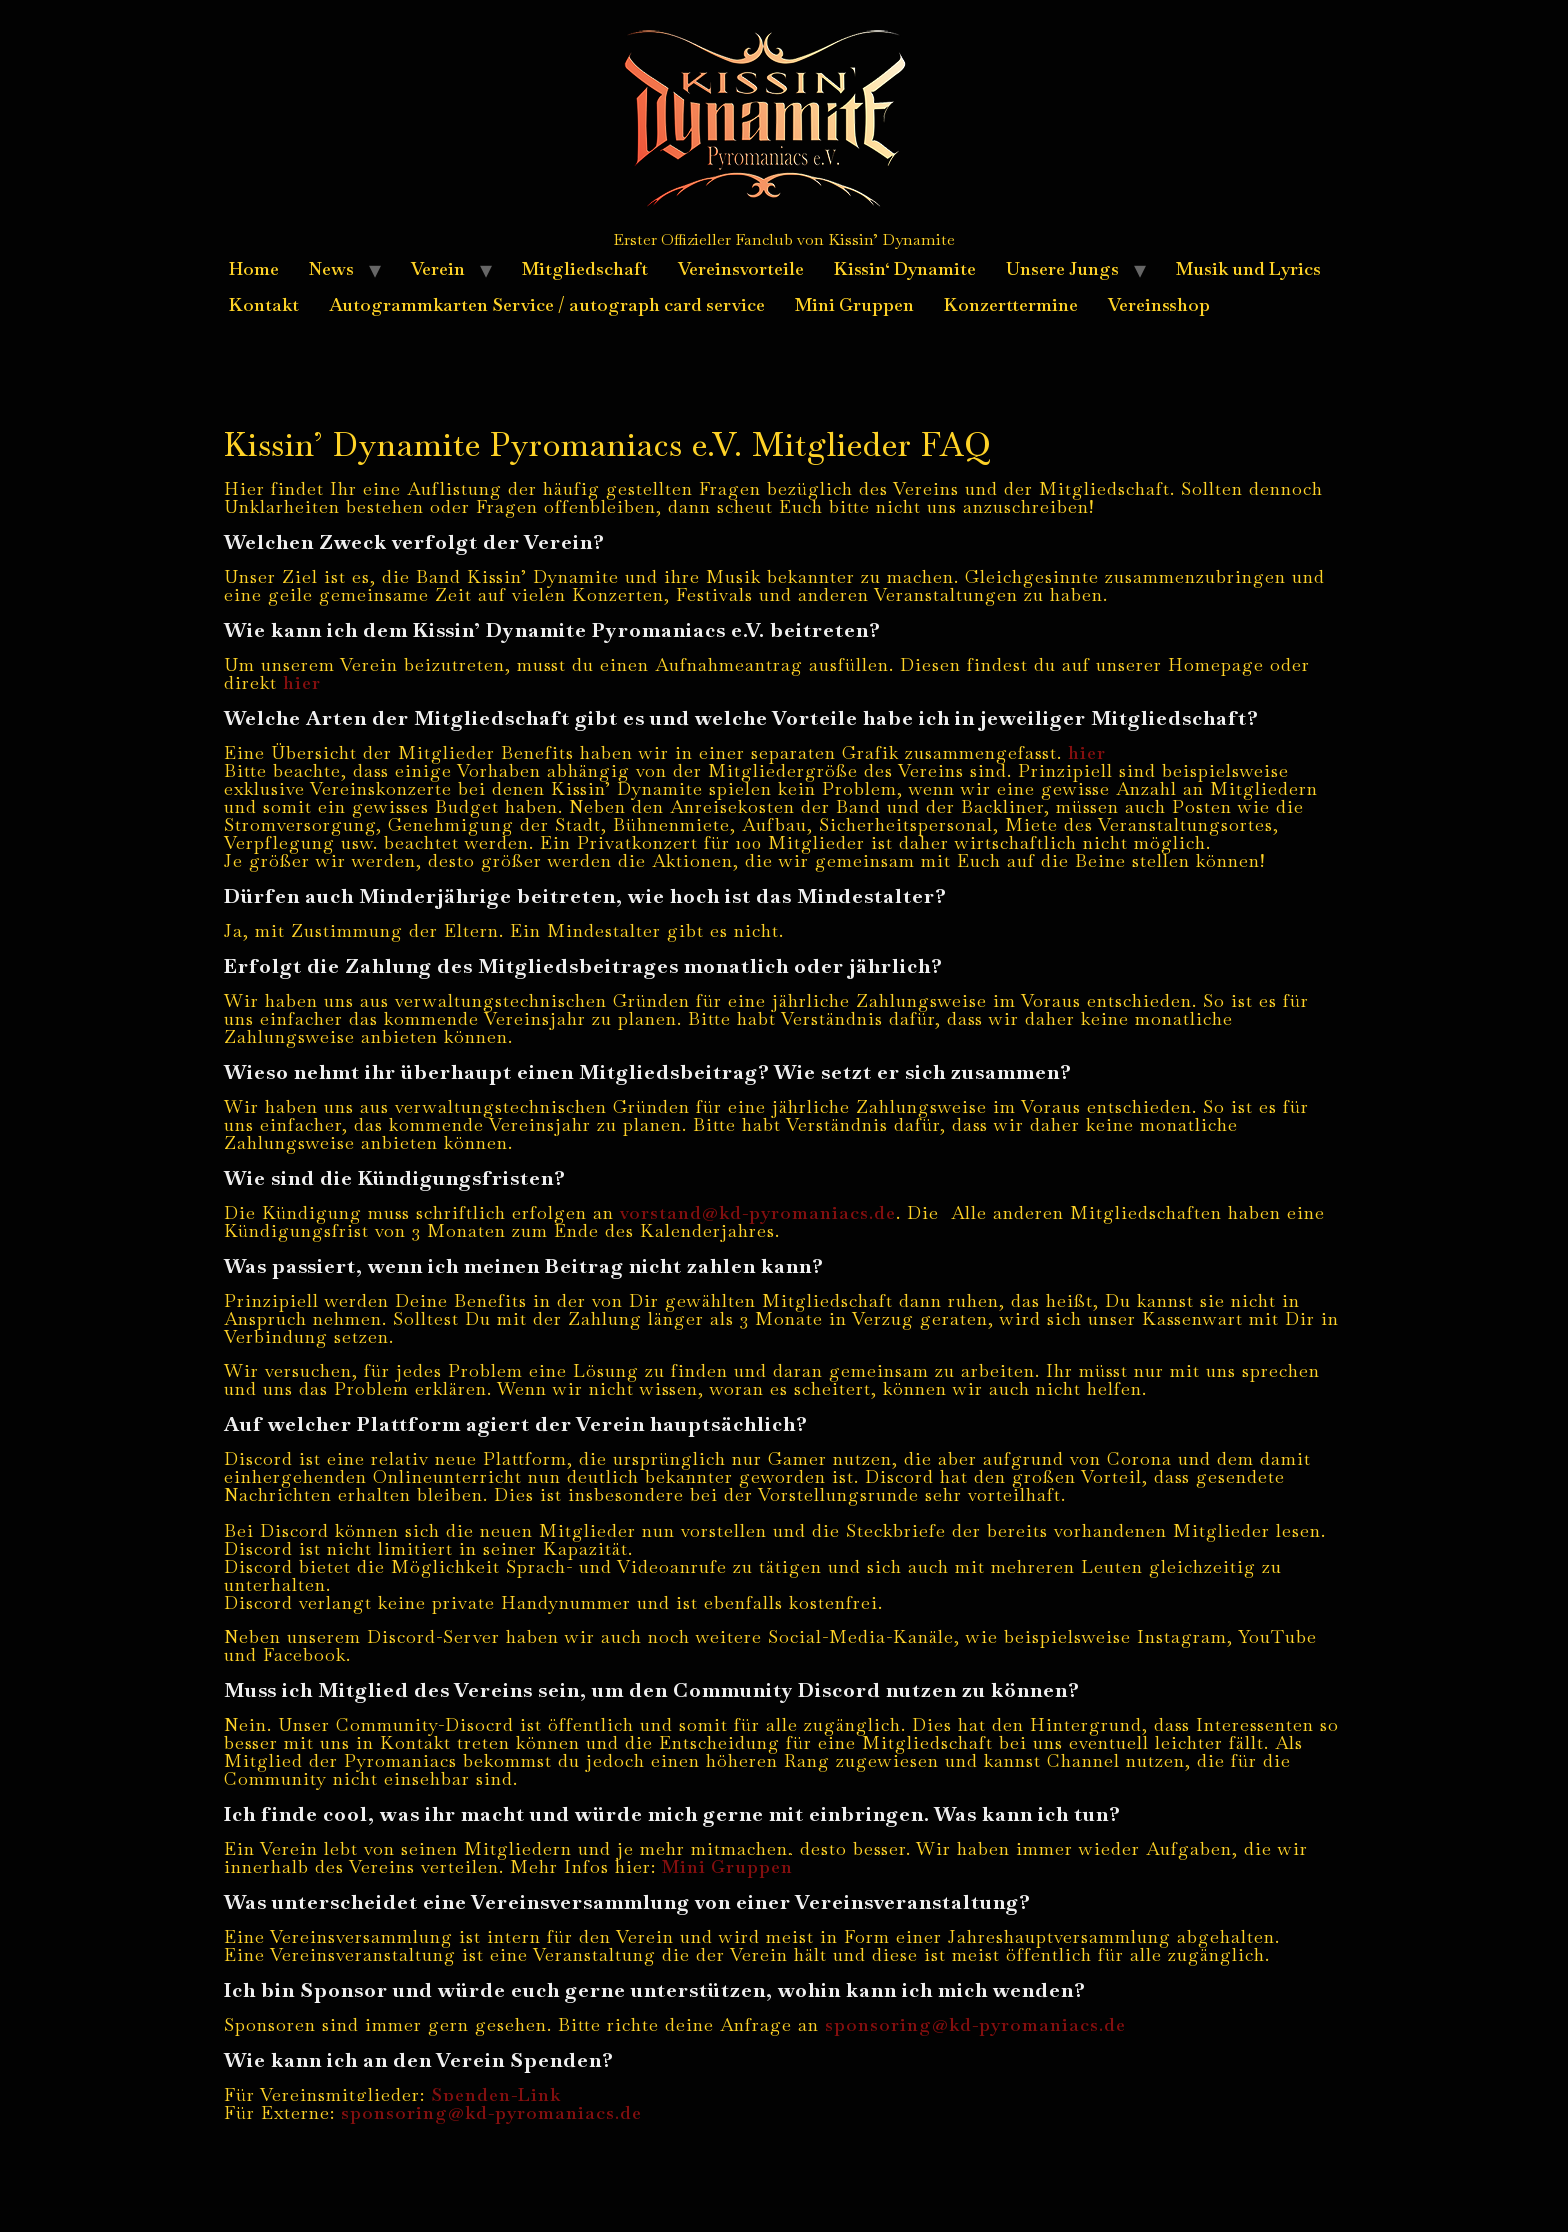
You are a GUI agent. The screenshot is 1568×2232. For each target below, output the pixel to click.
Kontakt (264, 304)
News (331, 268)
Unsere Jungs (1062, 268)
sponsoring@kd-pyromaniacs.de (975, 2024)
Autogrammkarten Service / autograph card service (547, 304)
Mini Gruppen (854, 304)
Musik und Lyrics (1248, 268)
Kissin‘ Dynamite (905, 268)
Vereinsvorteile (741, 268)
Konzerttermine (1011, 304)
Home (254, 268)
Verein (438, 268)
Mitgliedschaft (585, 268)
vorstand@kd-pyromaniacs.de (758, 1212)
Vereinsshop (1159, 304)
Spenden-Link (496, 2094)
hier (302, 682)
